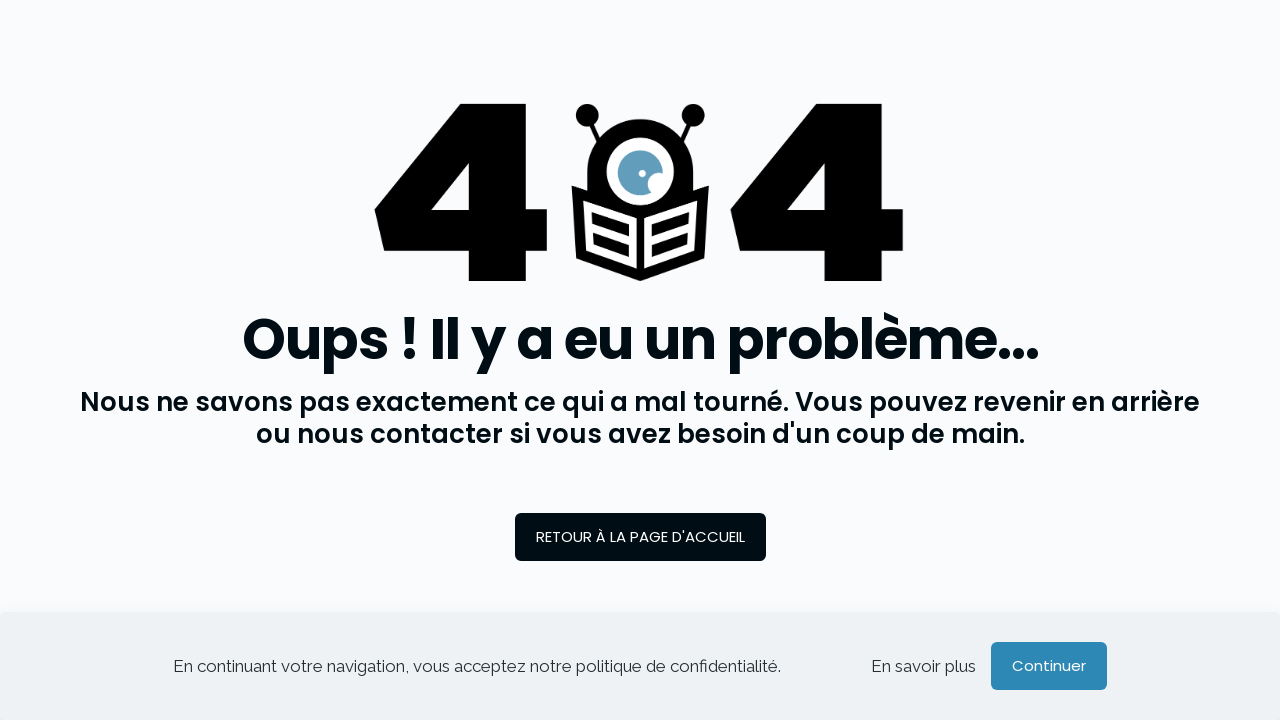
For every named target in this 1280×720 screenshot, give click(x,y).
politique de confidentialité (677, 666)
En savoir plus (923, 666)
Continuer (1049, 665)
